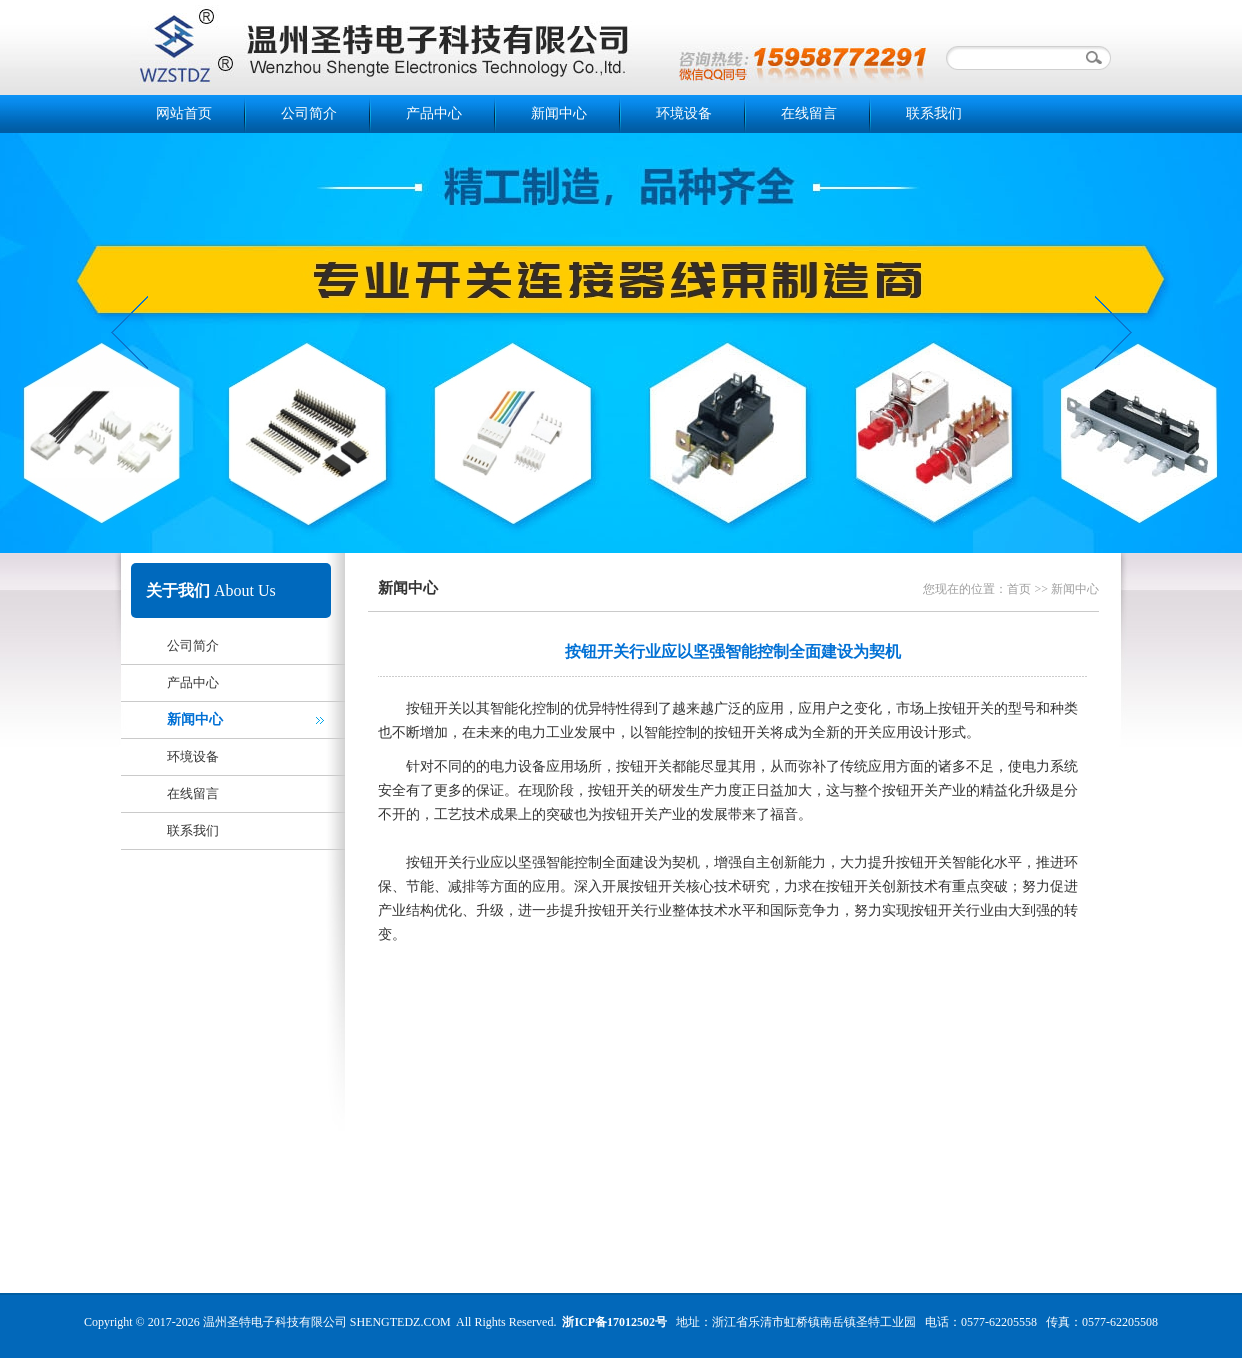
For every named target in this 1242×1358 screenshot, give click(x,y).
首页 (1019, 589)
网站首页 (184, 113)
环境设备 (684, 113)
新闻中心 (559, 113)
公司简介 (309, 113)
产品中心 (434, 113)
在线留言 (809, 113)
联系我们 (934, 113)
